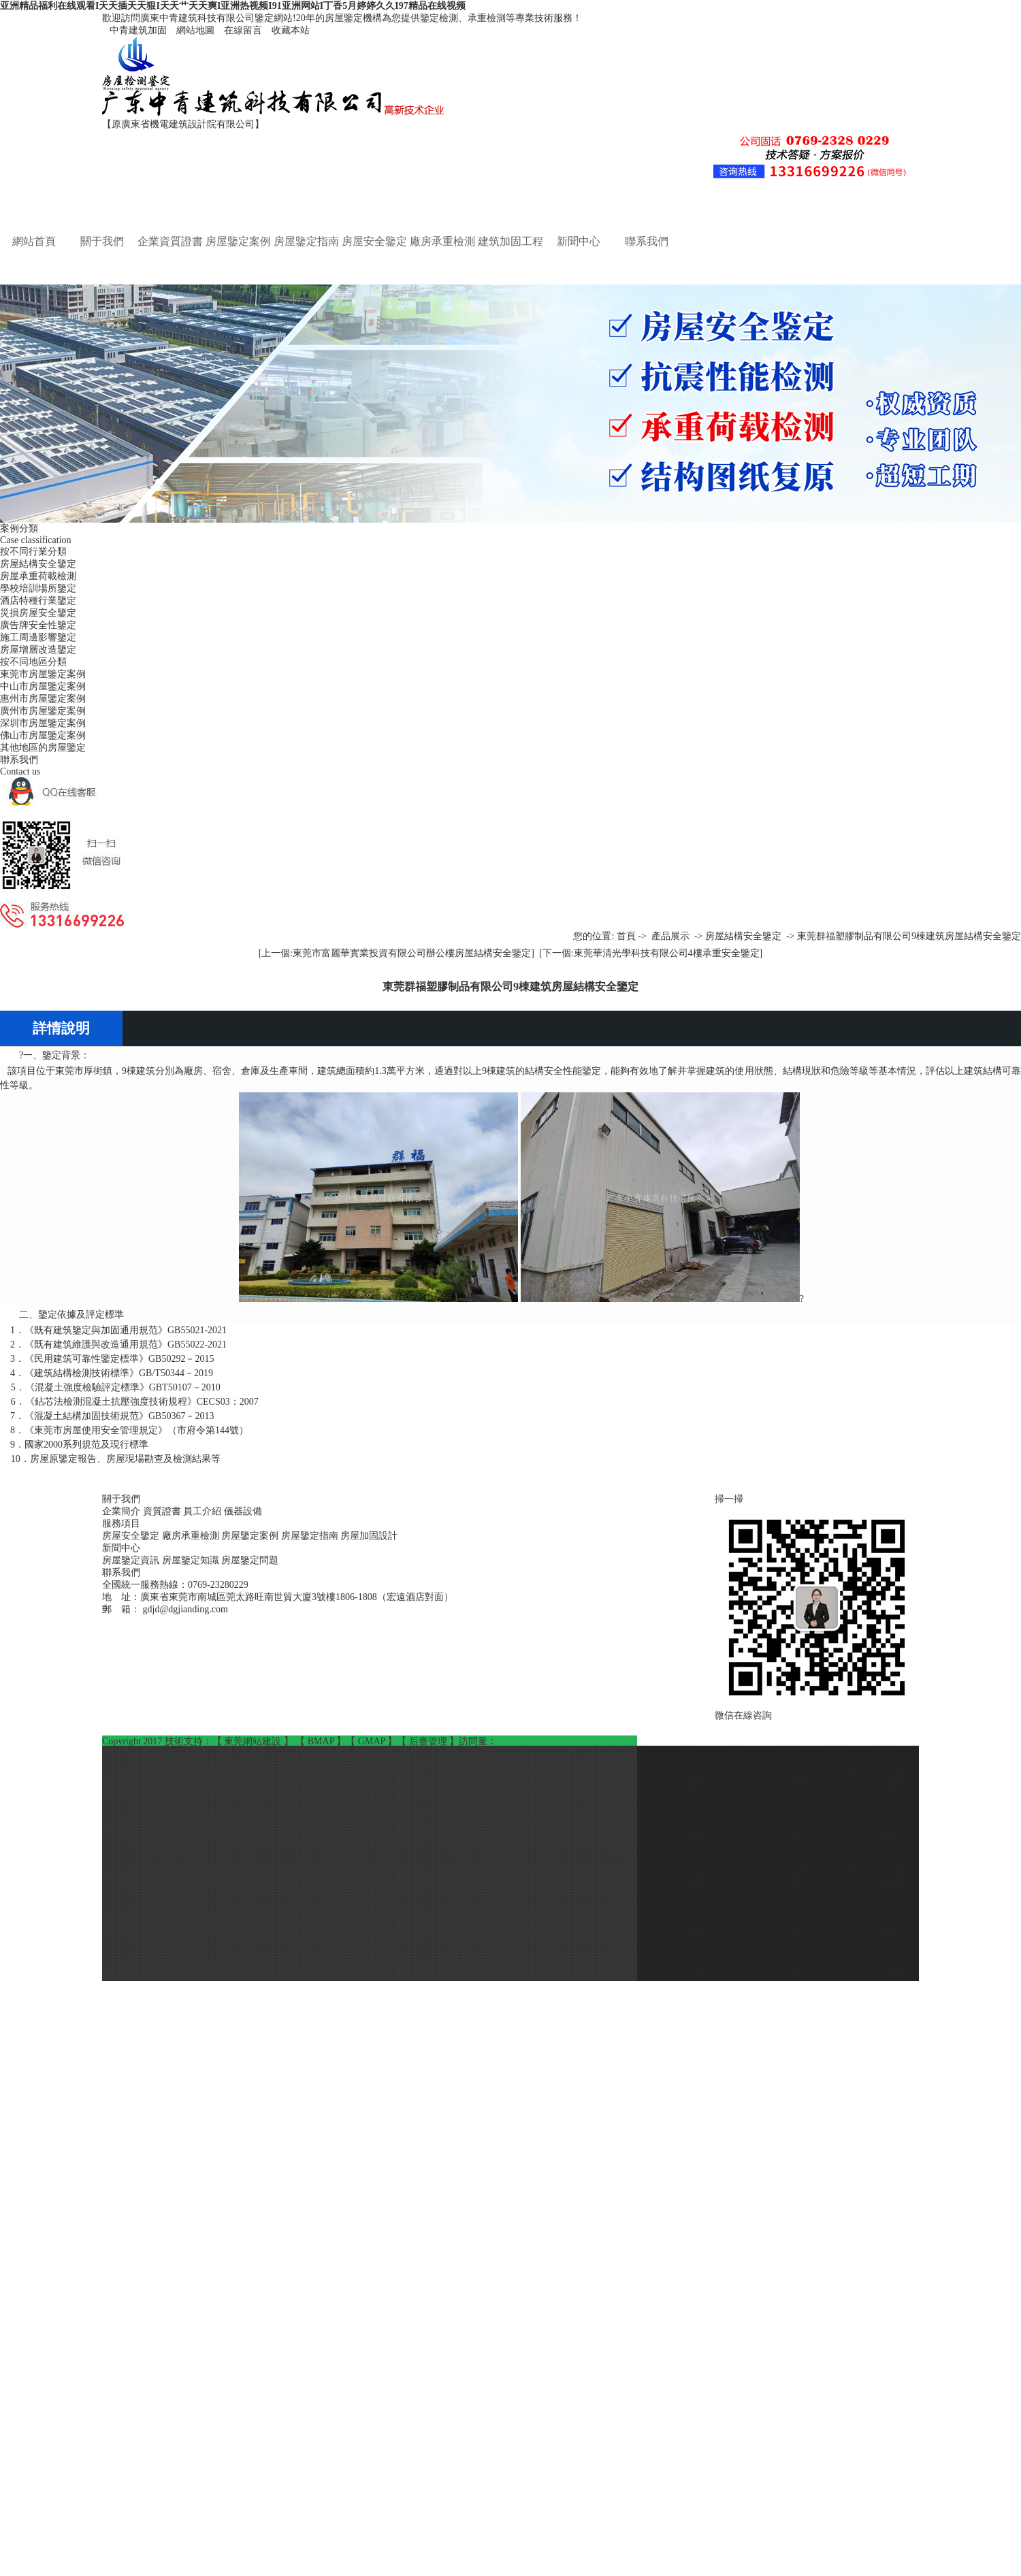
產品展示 (670, 936)
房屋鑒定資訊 (132, 1560)
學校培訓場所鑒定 (38, 588)
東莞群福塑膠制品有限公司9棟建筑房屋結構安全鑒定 (909, 936)
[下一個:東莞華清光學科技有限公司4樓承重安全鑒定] (650, 953)
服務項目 (121, 1523)
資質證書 (163, 1511)
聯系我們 (646, 241)
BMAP (322, 1741)
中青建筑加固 (135, 30)
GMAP (372, 1741)
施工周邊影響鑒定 (38, 637)
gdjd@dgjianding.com (185, 1609)
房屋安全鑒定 (374, 241)
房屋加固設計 (369, 1536)
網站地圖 (192, 30)
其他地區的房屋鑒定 (43, 748)
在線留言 (240, 30)
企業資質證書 (170, 241)
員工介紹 (203, 1511)
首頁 (626, 936)
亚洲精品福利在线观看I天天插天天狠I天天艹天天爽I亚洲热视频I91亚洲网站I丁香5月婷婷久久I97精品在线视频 (233, 6)
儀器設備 (243, 1511)
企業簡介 (122, 1511)
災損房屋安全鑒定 (38, 613)
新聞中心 (578, 241)
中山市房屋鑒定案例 (43, 686)
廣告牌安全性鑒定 (38, 625)
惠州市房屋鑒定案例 (43, 699)
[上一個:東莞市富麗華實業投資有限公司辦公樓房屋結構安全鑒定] (396, 953)
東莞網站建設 (254, 1741)
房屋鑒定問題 (249, 1560)
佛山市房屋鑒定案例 (43, 735)
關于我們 (102, 241)
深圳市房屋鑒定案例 (43, 723)
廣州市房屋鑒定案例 (43, 711)
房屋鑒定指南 (306, 241)
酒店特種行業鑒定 (38, 601)
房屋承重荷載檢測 (38, 576)
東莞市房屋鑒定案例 (43, 674)
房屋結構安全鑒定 (38, 564)
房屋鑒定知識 (192, 1560)
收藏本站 (287, 30)
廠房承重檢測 (442, 241)
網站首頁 (34, 241)
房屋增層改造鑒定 (38, 650)
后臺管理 (429, 1741)
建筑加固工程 (510, 241)
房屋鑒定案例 (238, 241)
